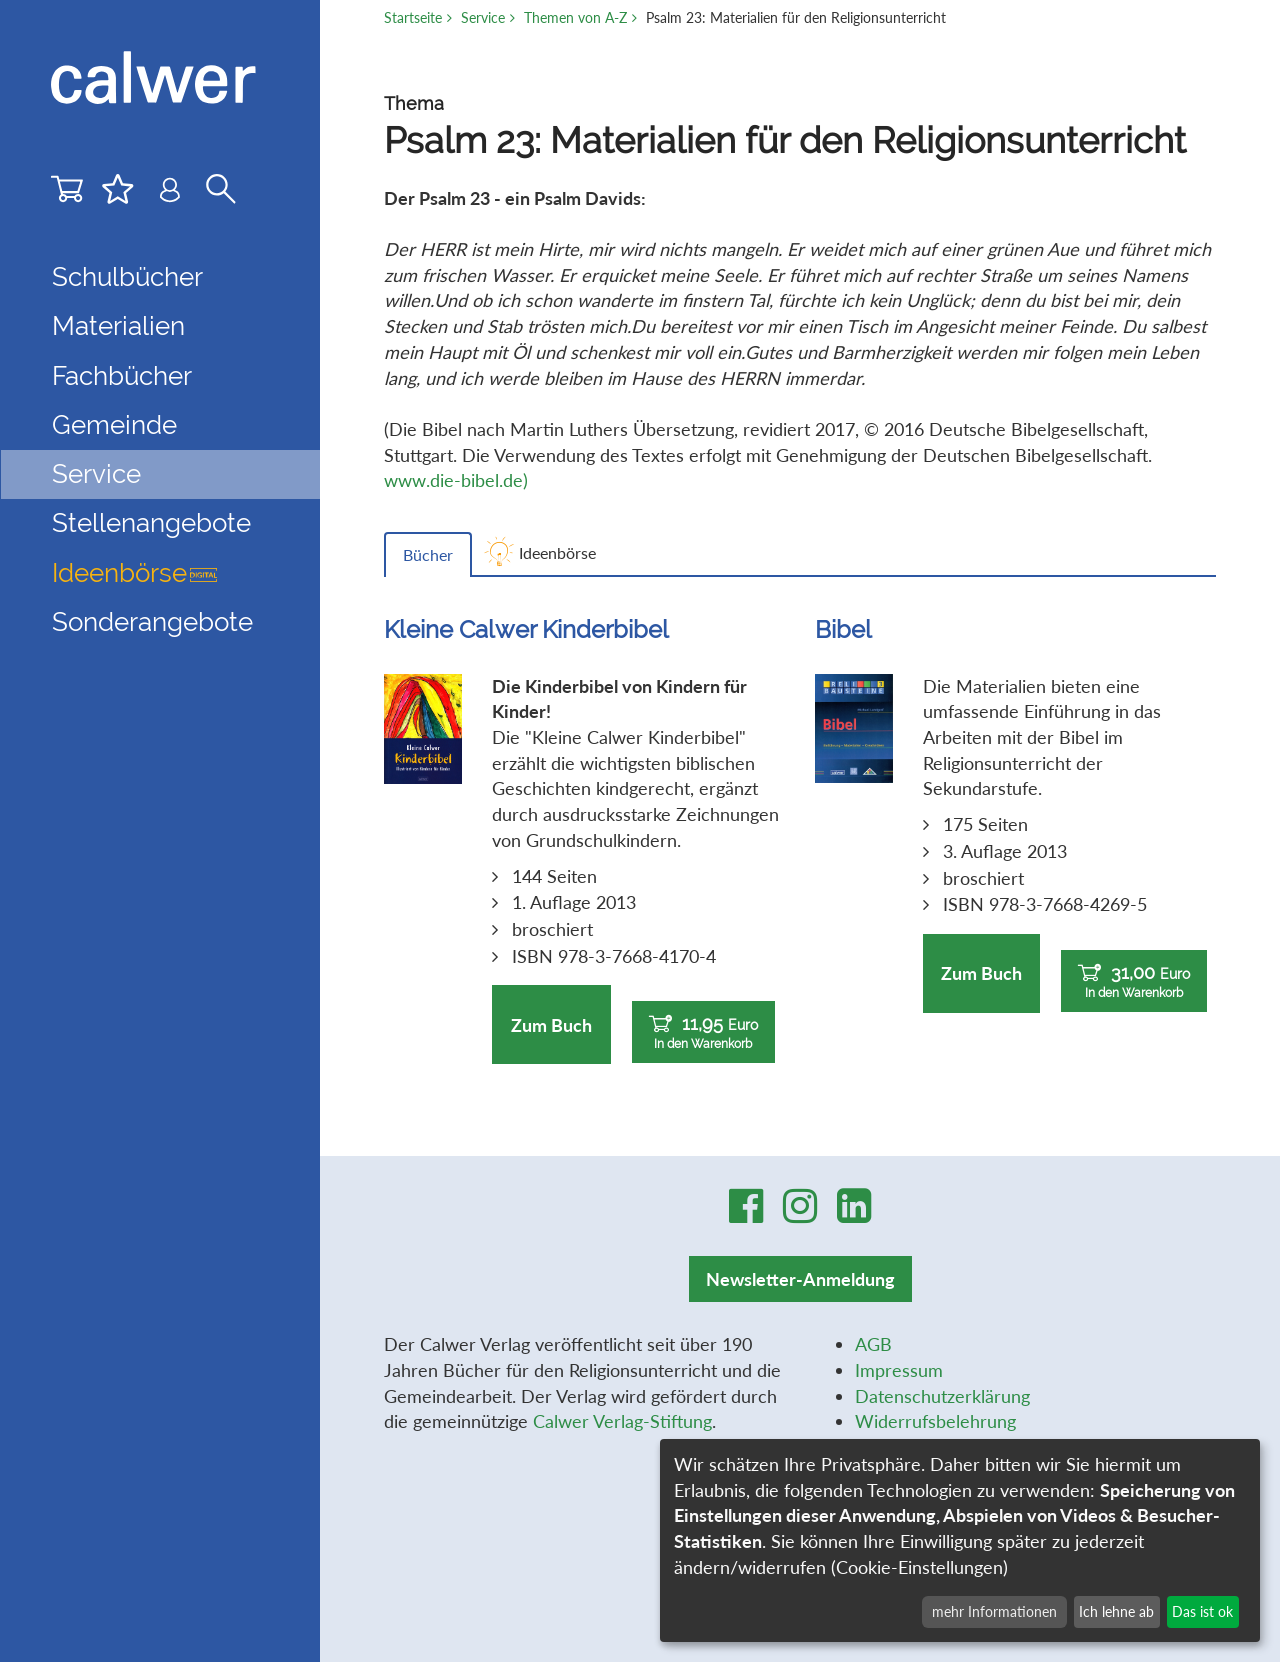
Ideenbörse (134, 573)
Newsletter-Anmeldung (800, 1279)
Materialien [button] (118, 326)
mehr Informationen (994, 1611)
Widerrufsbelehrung (935, 1421)
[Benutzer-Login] (170, 194)
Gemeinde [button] (114, 425)
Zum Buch (551, 1025)
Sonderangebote (152, 622)
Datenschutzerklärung (942, 1396)
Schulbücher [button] (127, 277)
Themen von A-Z (575, 17)
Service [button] (96, 474)
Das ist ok (1202, 1611)
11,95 (703, 1032)
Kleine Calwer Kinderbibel (526, 629)
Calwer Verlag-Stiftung (622, 1421)
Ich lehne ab (1116, 1611)
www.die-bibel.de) (456, 480)
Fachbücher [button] (122, 376)
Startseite (413, 17)
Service (483, 17)
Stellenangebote (151, 523)
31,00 (1134, 981)
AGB (873, 1344)
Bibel (843, 629)
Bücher (428, 554)
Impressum (899, 1370)
